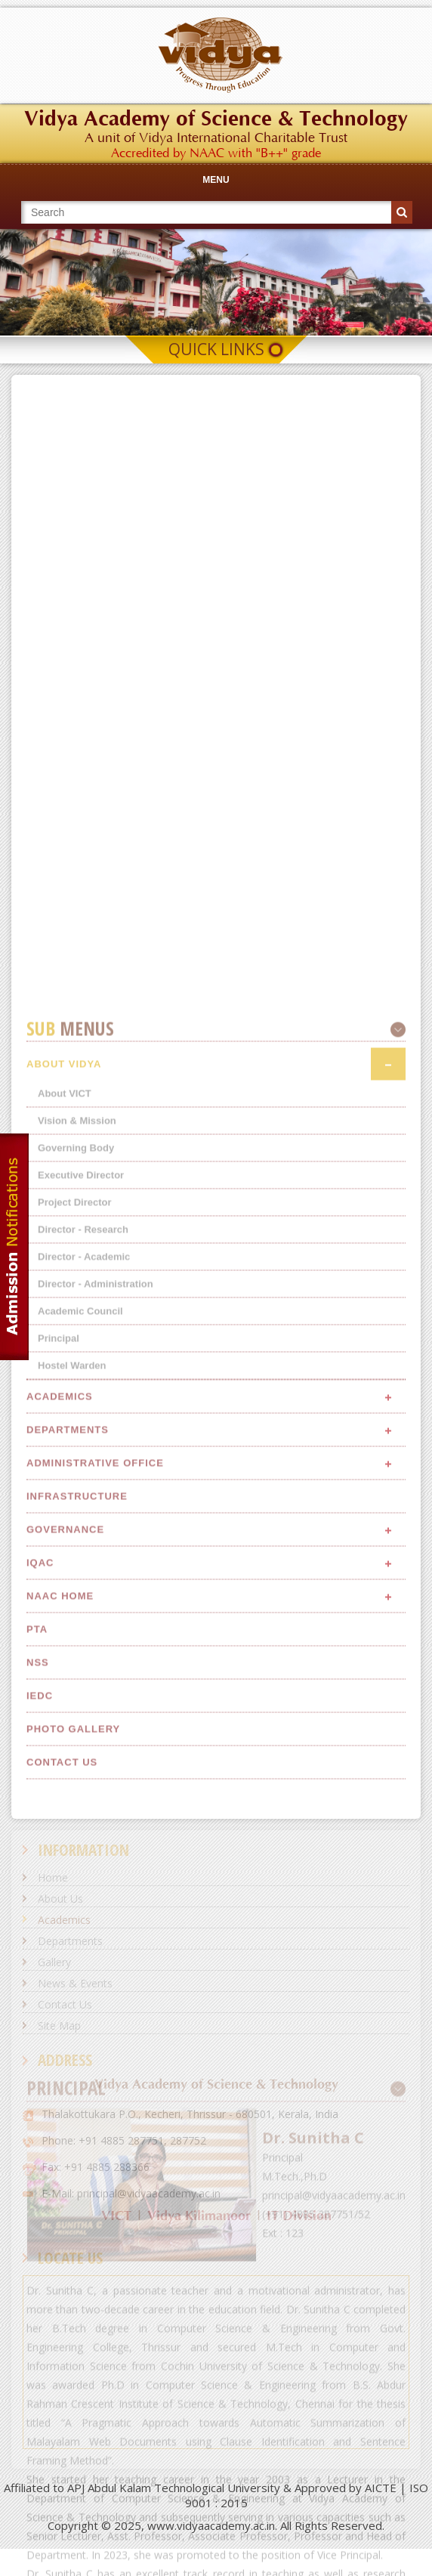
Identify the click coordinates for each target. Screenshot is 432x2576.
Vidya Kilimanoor (199, 2216)
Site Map (59, 2025)
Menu (215, 180)
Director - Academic (84, 1696)
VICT (116, 2216)
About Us (60, 1898)
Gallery (54, 1962)
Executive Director (81, 1614)
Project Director (75, 1641)
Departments (70, 1941)
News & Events (75, 1983)
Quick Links (216, 349)
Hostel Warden (72, 1805)
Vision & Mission (77, 1560)
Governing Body (76, 1587)
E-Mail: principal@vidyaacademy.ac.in (131, 2193)
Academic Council (80, 1750)
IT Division (299, 2216)
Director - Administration (95, 1723)
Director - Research (83, 1669)
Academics (64, 1920)
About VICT (64, 1532)
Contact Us (65, 2004)
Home (53, 1877)
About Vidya (63, 1503)
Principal (58, 1777)
